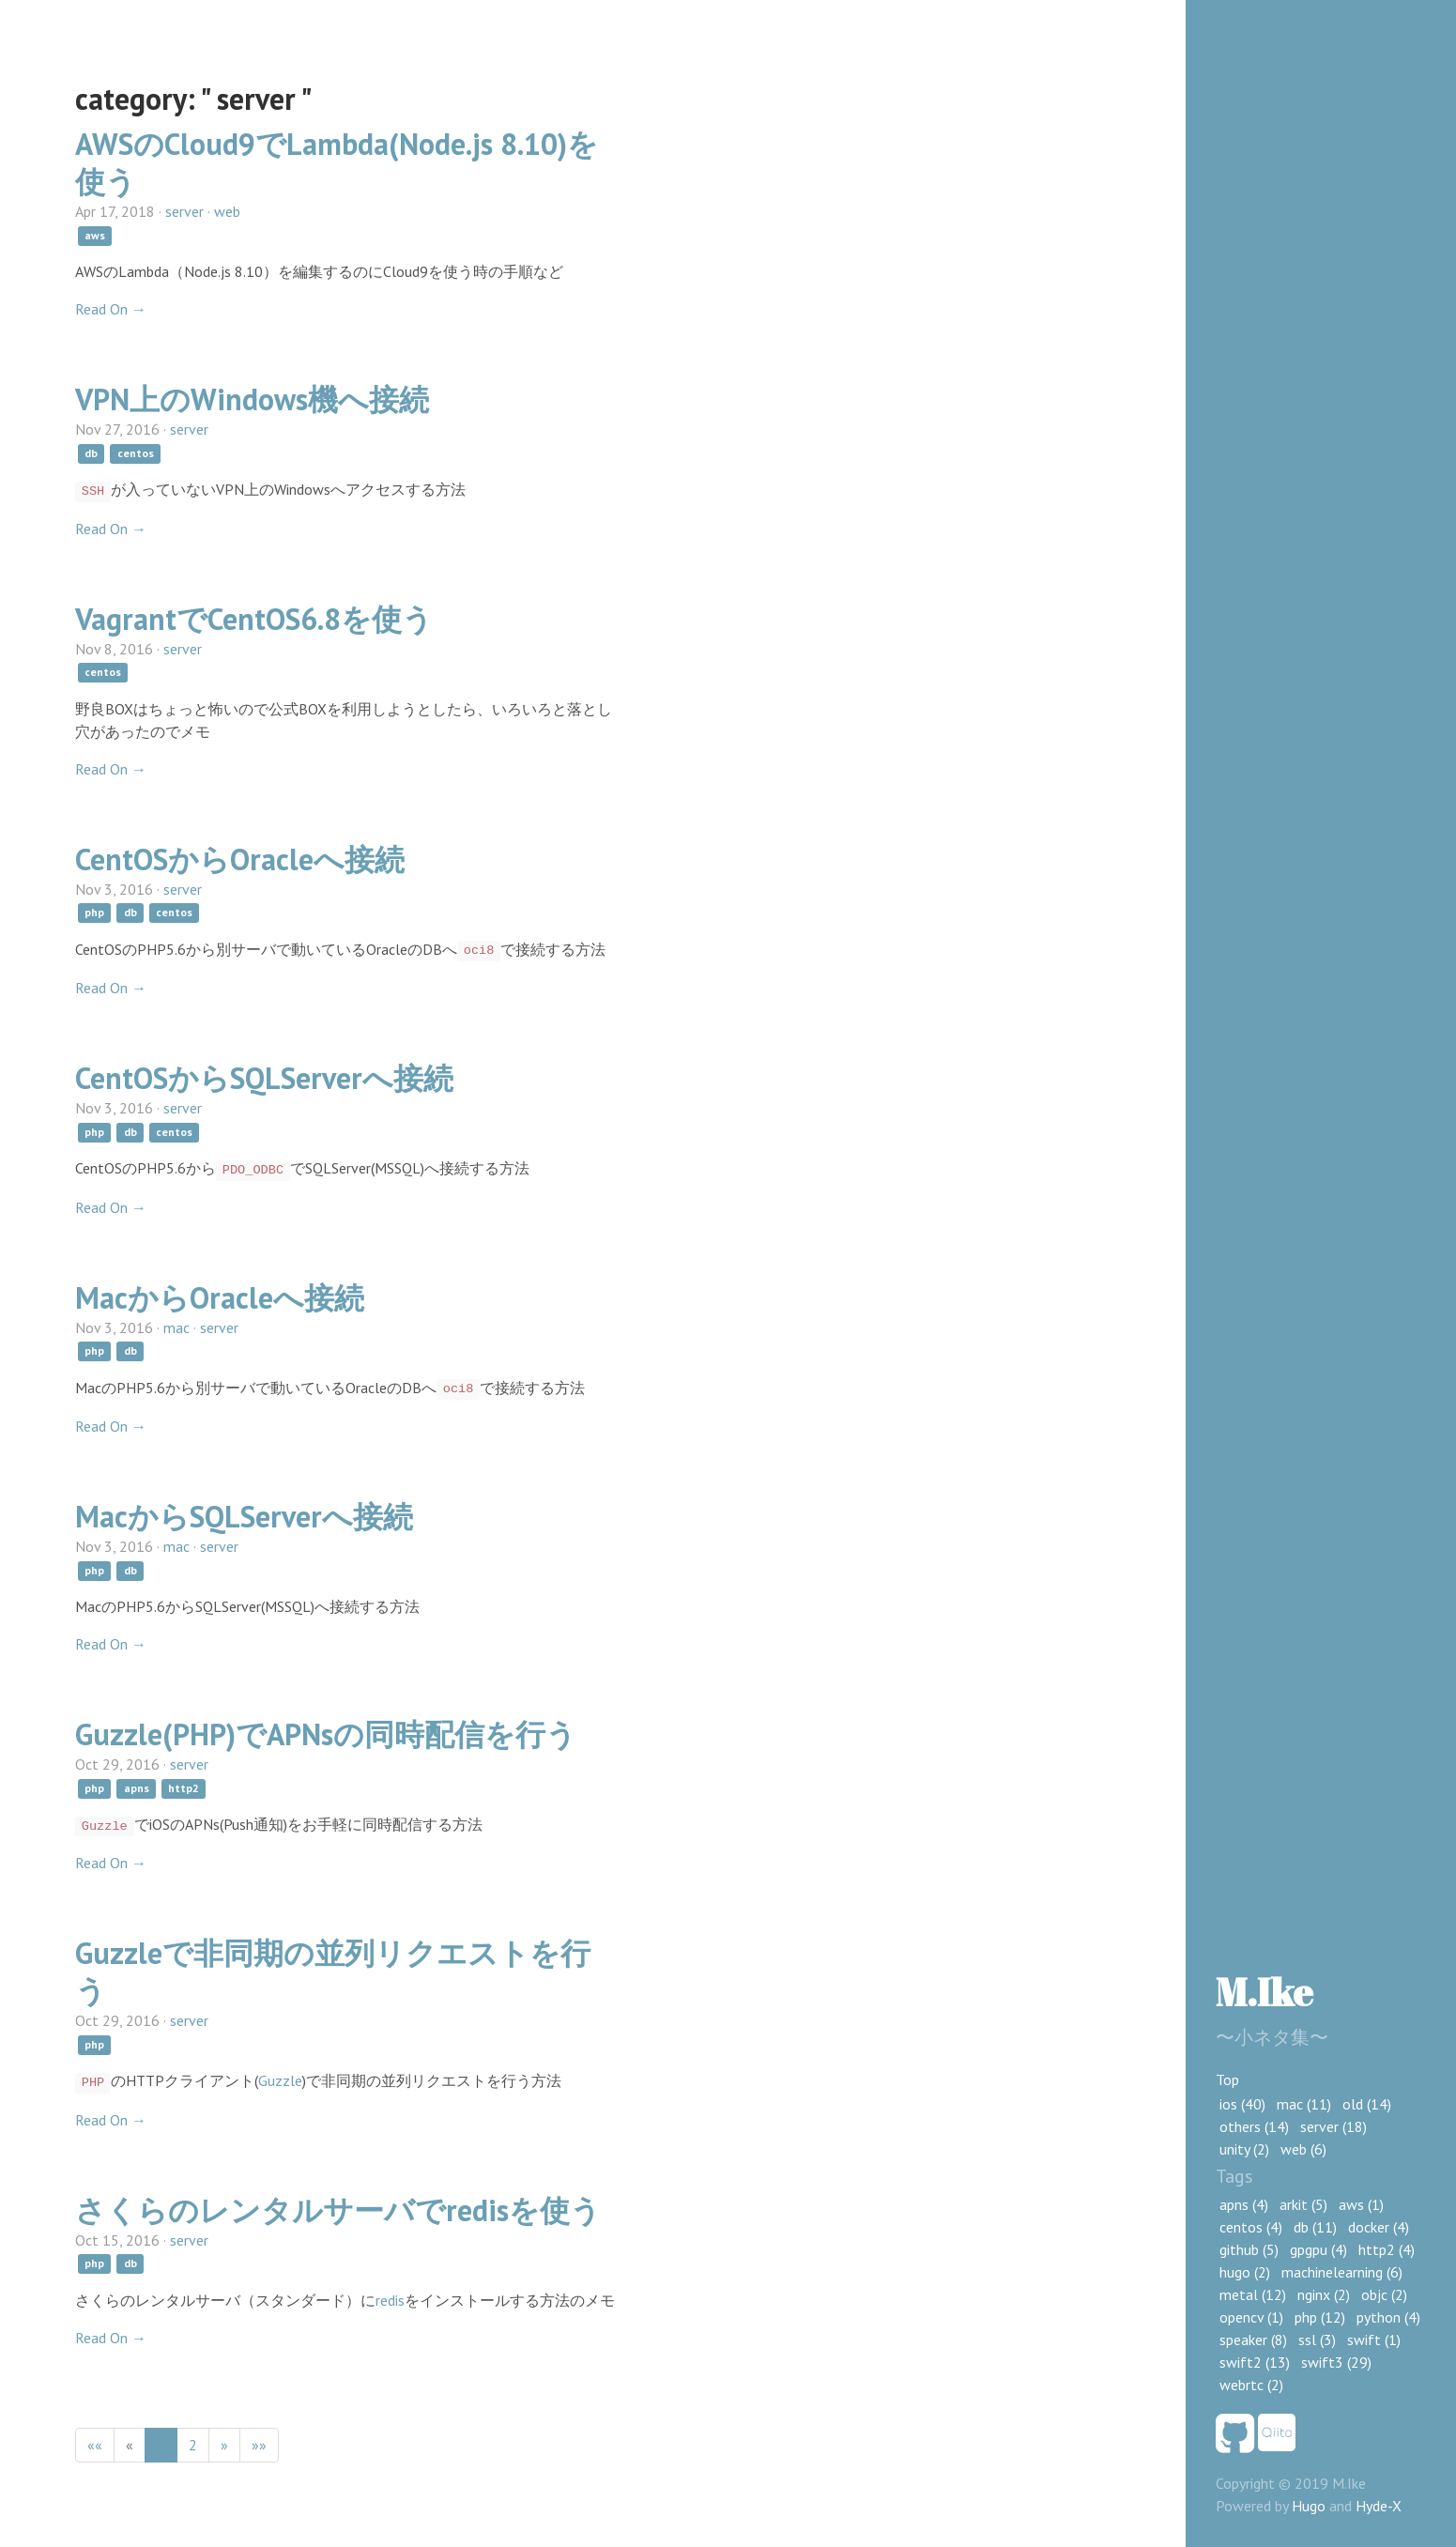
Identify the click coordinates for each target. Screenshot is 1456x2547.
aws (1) (1361, 2204)
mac (176, 1327)
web (227, 211)
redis (390, 2300)
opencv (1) (1251, 2317)
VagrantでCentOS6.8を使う (254, 618)
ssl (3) (1317, 2339)
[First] (95, 2445)
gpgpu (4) (1318, 2249)
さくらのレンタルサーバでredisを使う (338, 2210)
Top (1227, 2079)
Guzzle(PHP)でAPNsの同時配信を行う (325, 1734)
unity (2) (1244, 2149)
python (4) (1388, 2317)
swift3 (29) (1336, 2362)
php (94, 913)
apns (136, 1788)
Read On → (110, 308)
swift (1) (1374, 2339)
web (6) (1303, 2149)
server (184, 211)
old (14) (1366, 2103)
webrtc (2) (1251, 2384)
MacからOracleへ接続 (219, 1297)
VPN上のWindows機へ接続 (252, 399)
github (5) (1249, 2249)
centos (135, 453)
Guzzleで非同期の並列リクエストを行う (332, 1971)
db (91, 453)
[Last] (259, 2445)
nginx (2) (1323, 2294)
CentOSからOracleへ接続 (240, 859)
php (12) (1320, 2317)
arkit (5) (1303, 2204)
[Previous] (130, 2445)
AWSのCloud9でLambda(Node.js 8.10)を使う (336, 162)
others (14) (1254, 2126)
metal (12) (1252, 2294)
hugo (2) (1244, 2272)
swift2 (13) (1254, 2362)
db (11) (1315, 2226)
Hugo (1309, 2505)
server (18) (1333, 2126)
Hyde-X (1379, 2505)
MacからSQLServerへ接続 (244, 1516)
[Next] (224, 2445)
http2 (183, 1788)
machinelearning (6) (1341, 2272)
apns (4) (1243, 2204)
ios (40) (1242, 2103)
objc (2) (1384, 2294)
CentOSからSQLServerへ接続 (264, 1077)
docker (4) (1378, 2226)
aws (94, 235)
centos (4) (1250, 2226)
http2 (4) (1386, 2249)
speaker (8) (1253, 2339)
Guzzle (280, 2080)
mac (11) (1304, 2103)
